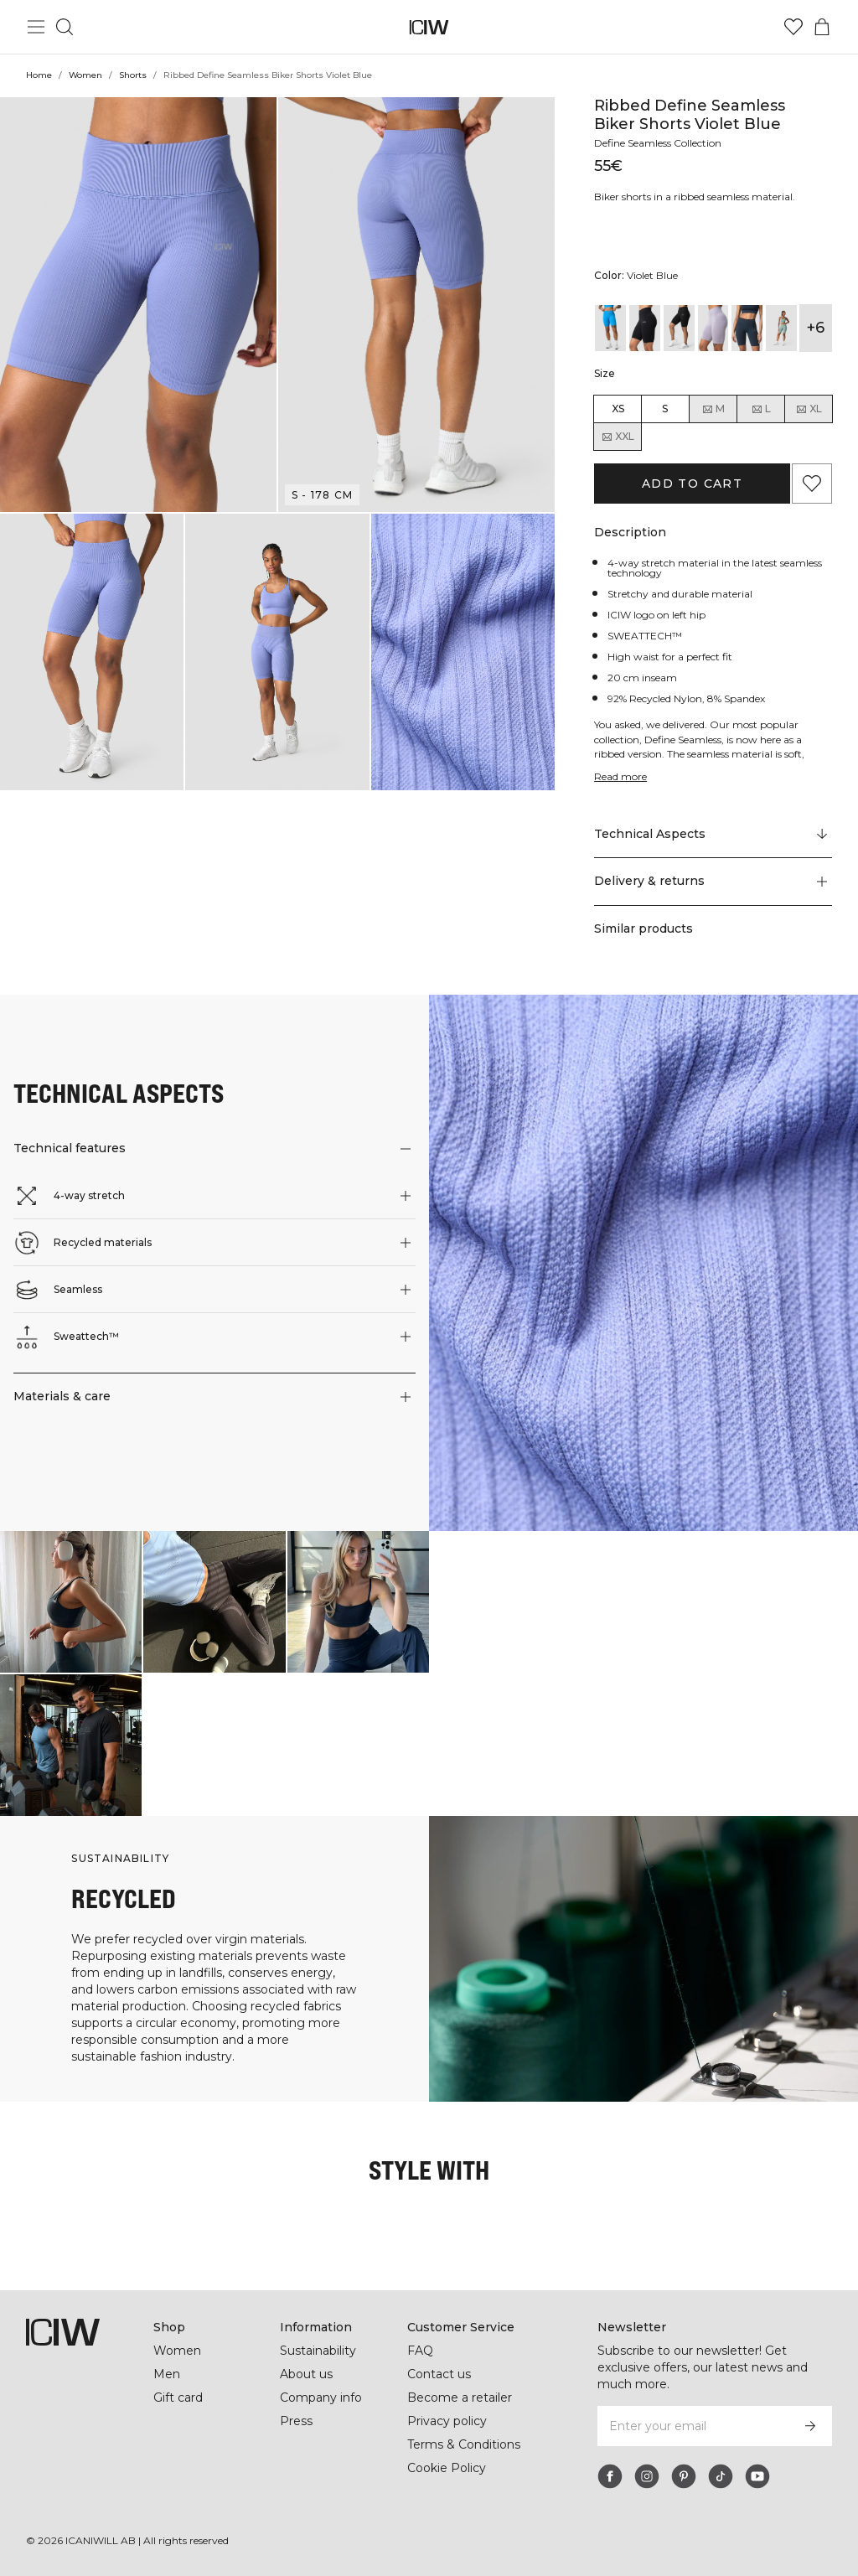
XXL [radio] (617, 436)
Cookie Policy (447, 2467)
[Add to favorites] (812, 483)
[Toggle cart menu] (822, 27)
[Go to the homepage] (429, 27)
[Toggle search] (64, 27)
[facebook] (610, 2476)
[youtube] (757, 2476)
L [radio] (761, 409)
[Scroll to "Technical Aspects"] (713, 834)
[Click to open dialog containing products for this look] (71, 1602)
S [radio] (665, 408)
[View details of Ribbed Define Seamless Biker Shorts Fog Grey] (781, 328)
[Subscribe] (810, 2426)
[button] (138, 304)
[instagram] (647, 2476)
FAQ (420, 2350)
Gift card (178, 2397)
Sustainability (319, 2350)
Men (165, 2374)
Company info (321, 2397)
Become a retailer (459, 2397)
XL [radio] (808, 409)
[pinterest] (683, 2476)
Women (85, 75)
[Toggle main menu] (36, 27)
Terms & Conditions (464, 2444)
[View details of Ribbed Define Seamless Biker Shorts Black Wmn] (679, 328)
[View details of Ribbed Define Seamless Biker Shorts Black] (644, 328)
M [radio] (713, 409)
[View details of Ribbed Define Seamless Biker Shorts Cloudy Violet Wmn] (713, 328)
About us (306, 2374)
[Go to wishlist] (793, 27)
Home (39, 75)
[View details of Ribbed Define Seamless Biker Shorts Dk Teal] (747, 328)
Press (296, 2421)
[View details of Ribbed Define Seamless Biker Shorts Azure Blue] (610, 328)
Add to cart (692, 483)
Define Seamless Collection (662, 143)
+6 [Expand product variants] (815, 327)
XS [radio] (618, 408)
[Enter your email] (692, 2426)
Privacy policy (448, 2421)
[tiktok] (720, 2476)
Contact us (439, 2374)
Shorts (132, 75)
